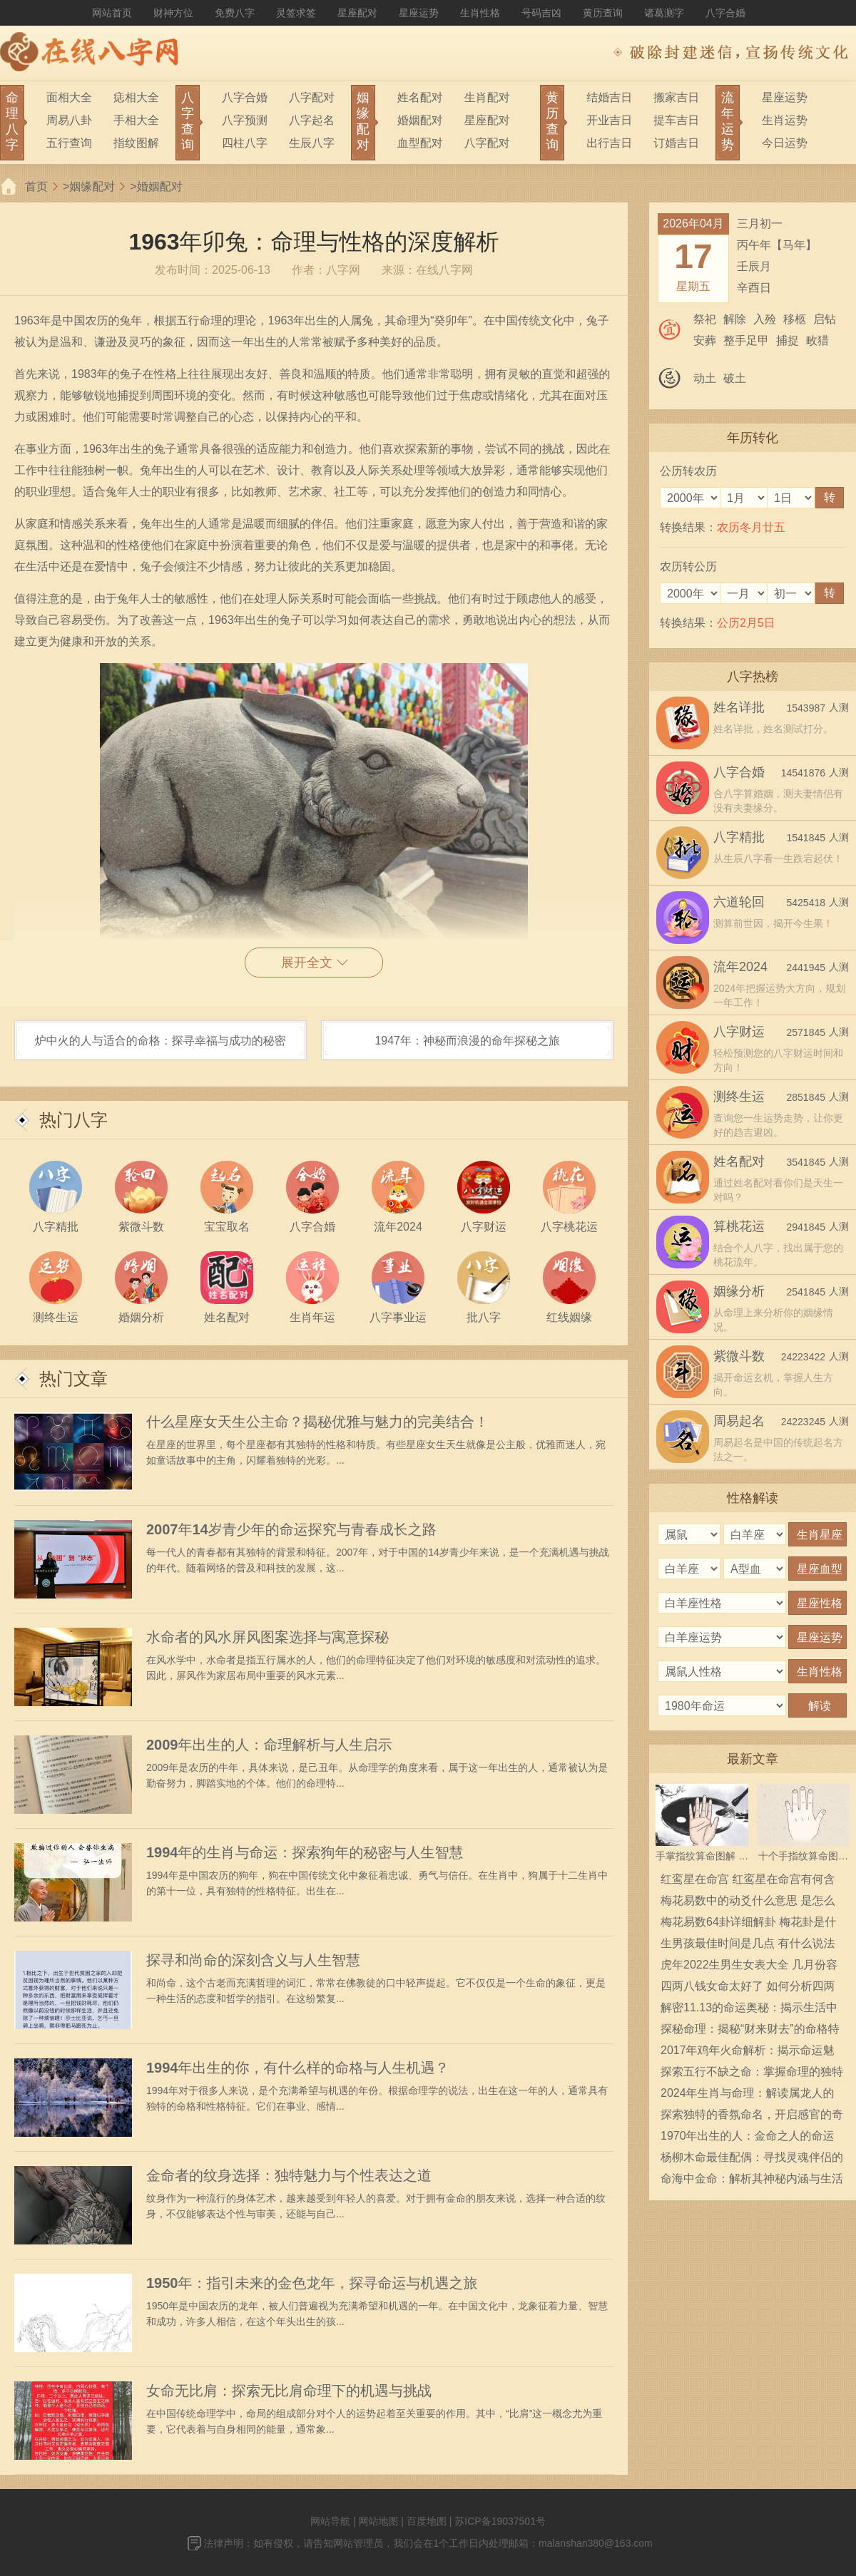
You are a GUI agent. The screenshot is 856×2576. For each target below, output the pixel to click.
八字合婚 (725, 13)
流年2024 (740, 967)
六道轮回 (739, 902)
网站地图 (378, 2521)
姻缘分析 (739, 1291)
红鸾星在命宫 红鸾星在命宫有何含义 (748, 1881)
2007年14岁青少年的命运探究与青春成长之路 (291, 1529)
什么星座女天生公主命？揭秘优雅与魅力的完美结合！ (317, 1422)
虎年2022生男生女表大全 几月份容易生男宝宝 (749, 1967)
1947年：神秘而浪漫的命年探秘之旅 (467, 1041)
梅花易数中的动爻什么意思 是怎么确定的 (748, 1903)
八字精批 (739, 837)
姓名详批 (739, 707)
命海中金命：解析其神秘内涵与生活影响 (752, 2181)
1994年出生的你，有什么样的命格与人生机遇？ (297, 2067)
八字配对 (312, 97)
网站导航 (330, 2521)
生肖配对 (487, 97)
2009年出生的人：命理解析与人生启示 (269, 1745)
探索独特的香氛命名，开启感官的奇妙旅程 (752, 2116)
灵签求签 (296, 13)
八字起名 (312, 120)
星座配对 (357, 13)
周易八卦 (69, 120)
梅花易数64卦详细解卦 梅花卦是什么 (748, 1924)
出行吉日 (609, 143)
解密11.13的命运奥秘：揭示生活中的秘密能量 (749, 2009)
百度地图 (427, 2521)
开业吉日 (609, 120)
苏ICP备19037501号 (500, 2521)
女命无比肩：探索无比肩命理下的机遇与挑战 (289, 2390)
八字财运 (739, 1032)
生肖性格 (480, 13)
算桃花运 (739, 1226)
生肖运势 (784, 120)
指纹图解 (136, 143)
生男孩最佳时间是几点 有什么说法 (748, 1943)
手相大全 (136, 120)
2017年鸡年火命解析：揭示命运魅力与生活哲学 (748, 2052)
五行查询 (69, 143)
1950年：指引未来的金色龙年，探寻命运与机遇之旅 (312, 2283)
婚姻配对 (420, 120)
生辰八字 (312, 143)
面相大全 (69, 97)
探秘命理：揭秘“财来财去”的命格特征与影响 (750, 2031)
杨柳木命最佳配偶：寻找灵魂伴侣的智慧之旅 (752, 2159)
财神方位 (173, 13)
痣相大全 (136, 97)
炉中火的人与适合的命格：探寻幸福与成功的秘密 (160, 1041)
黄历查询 (603, 13)
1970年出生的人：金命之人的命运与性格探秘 (748, 2138)
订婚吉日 (676, 143)
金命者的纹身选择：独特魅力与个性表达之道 (289, 2175)
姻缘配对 (92, 186)
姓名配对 (420, 97)
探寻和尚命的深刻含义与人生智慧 (253, 1960)
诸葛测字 (664, 13)
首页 (36, 186)
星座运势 (419, 13)
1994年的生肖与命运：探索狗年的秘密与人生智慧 (305, 1852)
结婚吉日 (609, 97)
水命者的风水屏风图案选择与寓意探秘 (267, 1637)
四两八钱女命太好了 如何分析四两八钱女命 (748, 1988)
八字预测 (245, 120)
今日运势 (784, 143)
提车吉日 (676, 120)
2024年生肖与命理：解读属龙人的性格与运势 (748, 2095)
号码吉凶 (541, 13)
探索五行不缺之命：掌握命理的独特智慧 (752, 2074)
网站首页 (112, 13)
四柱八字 (245, 143)
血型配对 (420, 143)
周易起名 (739, 1421)
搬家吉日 (676, 97)
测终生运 (739, 1096)
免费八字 (235, 13)
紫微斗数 (739, 1356)
